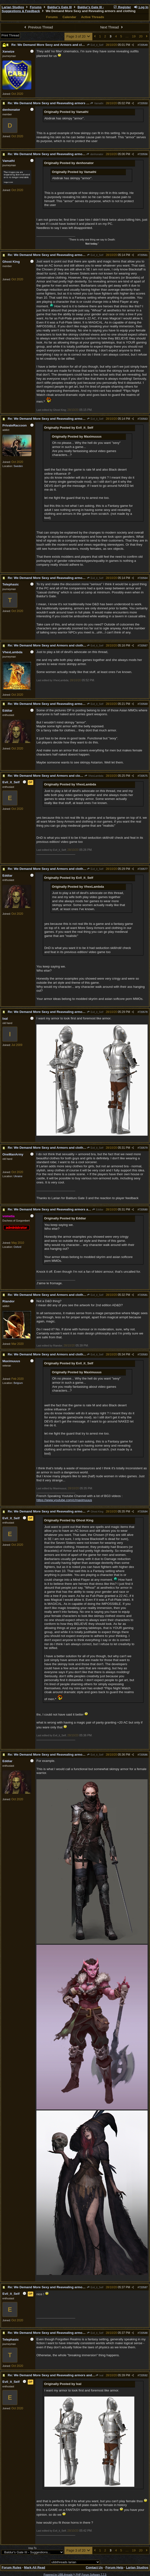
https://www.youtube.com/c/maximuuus (64, 1500)
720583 (143, 1354)
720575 (143, 775)
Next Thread (112, 27)
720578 (143, 1011)
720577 (143, 868)
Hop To (32, 2548)
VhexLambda (93, 775)
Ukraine (18, 1176)
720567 (143, 645)
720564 (143, 578)
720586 (143, 1754)
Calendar (69, 17)
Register (122, 7)
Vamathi (96, 103)
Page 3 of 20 (78, 36)
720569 (143, 703)
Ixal (99, 2375)
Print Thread (10, 35)
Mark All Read (34, 2567)
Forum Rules (11, 2567)
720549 (143, 44)
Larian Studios (13, 7)
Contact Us (94, 2567)
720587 (143, 2287)
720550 (143, 103)
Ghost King (95, 1511)
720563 (143, 418)
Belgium (18, 1382)
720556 (143, 154)
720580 (143, 1209)
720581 (143, 1294)
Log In (141, 7)
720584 (143, 1511)
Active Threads (92, 17)
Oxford (17, 1246)
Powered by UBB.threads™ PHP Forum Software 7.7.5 (75, 2574)
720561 (143, 255)
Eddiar (97, 1209)
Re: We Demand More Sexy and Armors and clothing (51, 45)
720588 (143, 2332)
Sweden (18, 466)
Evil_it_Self (95, 44)
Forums (36, 7)
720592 (143, 2375)
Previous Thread (38, 27)
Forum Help (114, 2567)
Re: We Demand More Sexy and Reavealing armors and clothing (56, 103)
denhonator (94, 154)
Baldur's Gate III (60, 7)
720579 (143, 1147)
